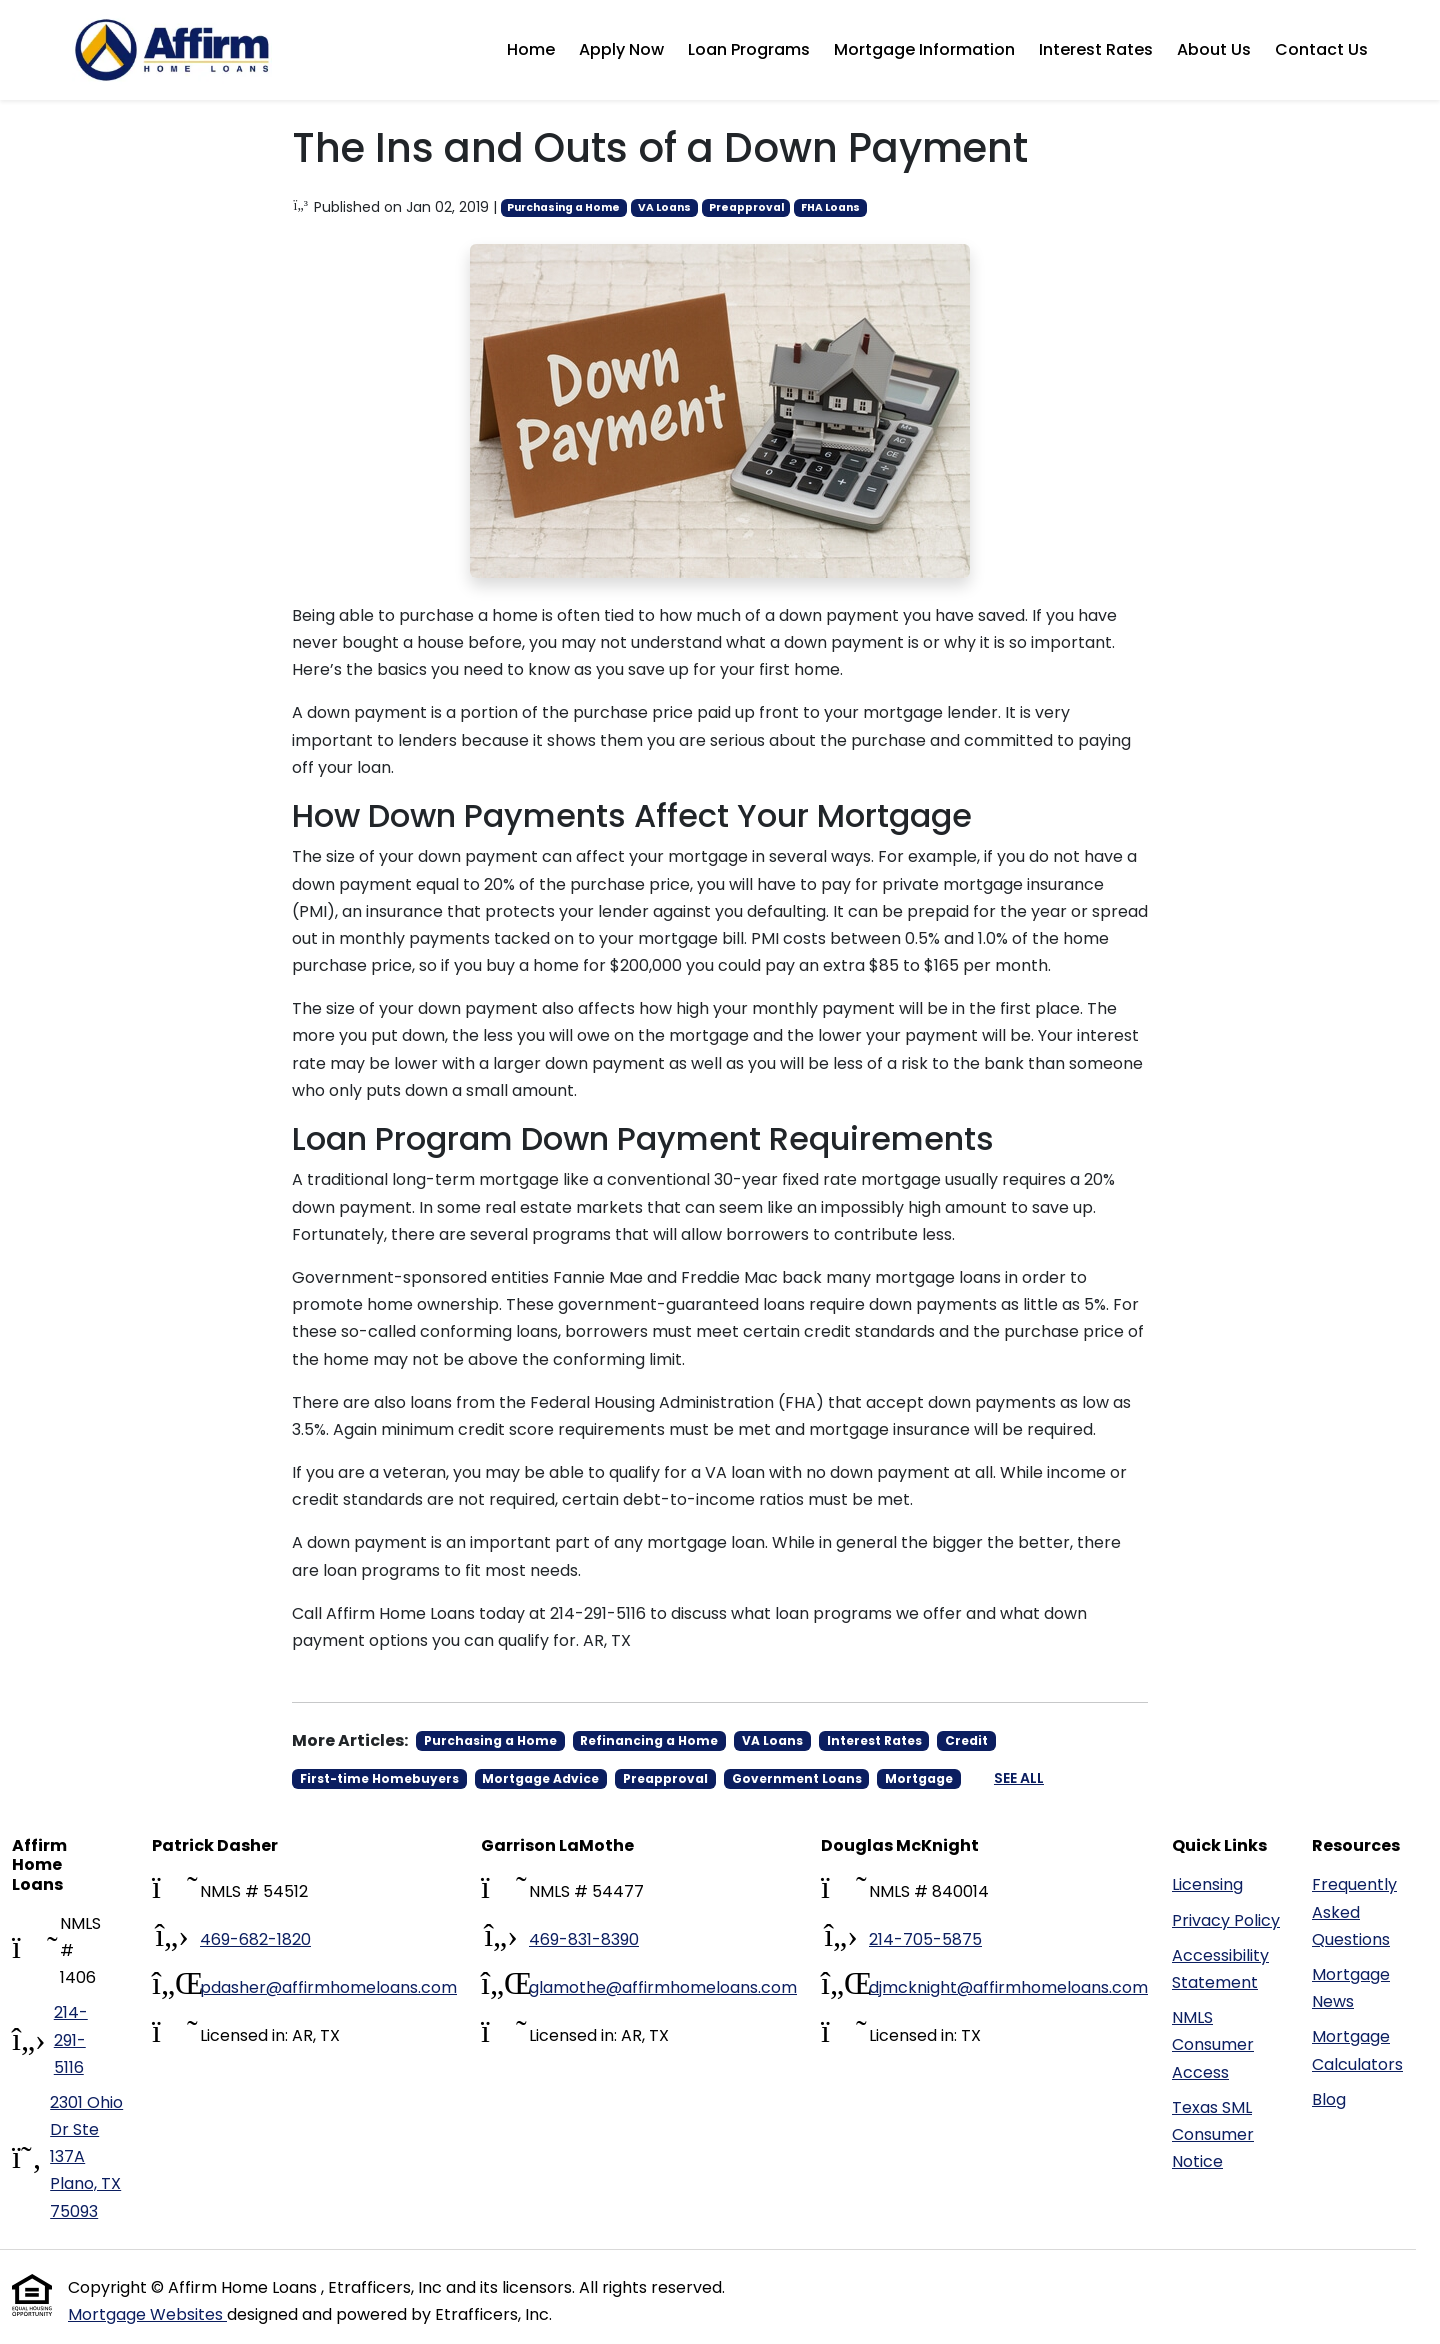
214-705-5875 (925, 1939)
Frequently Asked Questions (1354, 1911)
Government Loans (797, 1778)
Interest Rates (1096, 49)
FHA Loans (830, 207)
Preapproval (746, 207)
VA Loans (664, 207)
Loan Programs (749, 49)
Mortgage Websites (147, 2314)
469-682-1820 (255, 1939)
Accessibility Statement (1220, 1969)
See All (1019, 1778)
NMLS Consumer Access (1213, 2044)
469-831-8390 (584, 1939)
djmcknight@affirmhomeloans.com (1008, 1987)
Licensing (1207, 1884)
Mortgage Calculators (1357, 2050)
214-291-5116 (71, 2039)
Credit (966, 1740)
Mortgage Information (924, 49)
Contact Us (1321, 49)
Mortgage (919, 1778)
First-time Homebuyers (379, 1778)
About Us (1214, 49)
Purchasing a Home (563, 207)
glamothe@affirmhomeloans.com (663, 1987)
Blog (1329, 2099)
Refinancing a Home (649, 1740)
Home (531, 49)
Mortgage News (1351, 1988)
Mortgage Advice (540, 1778)
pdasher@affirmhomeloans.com (328, 1987)
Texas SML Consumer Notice (1213, 2134)
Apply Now (621, 49)
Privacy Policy (1226, 1920)
